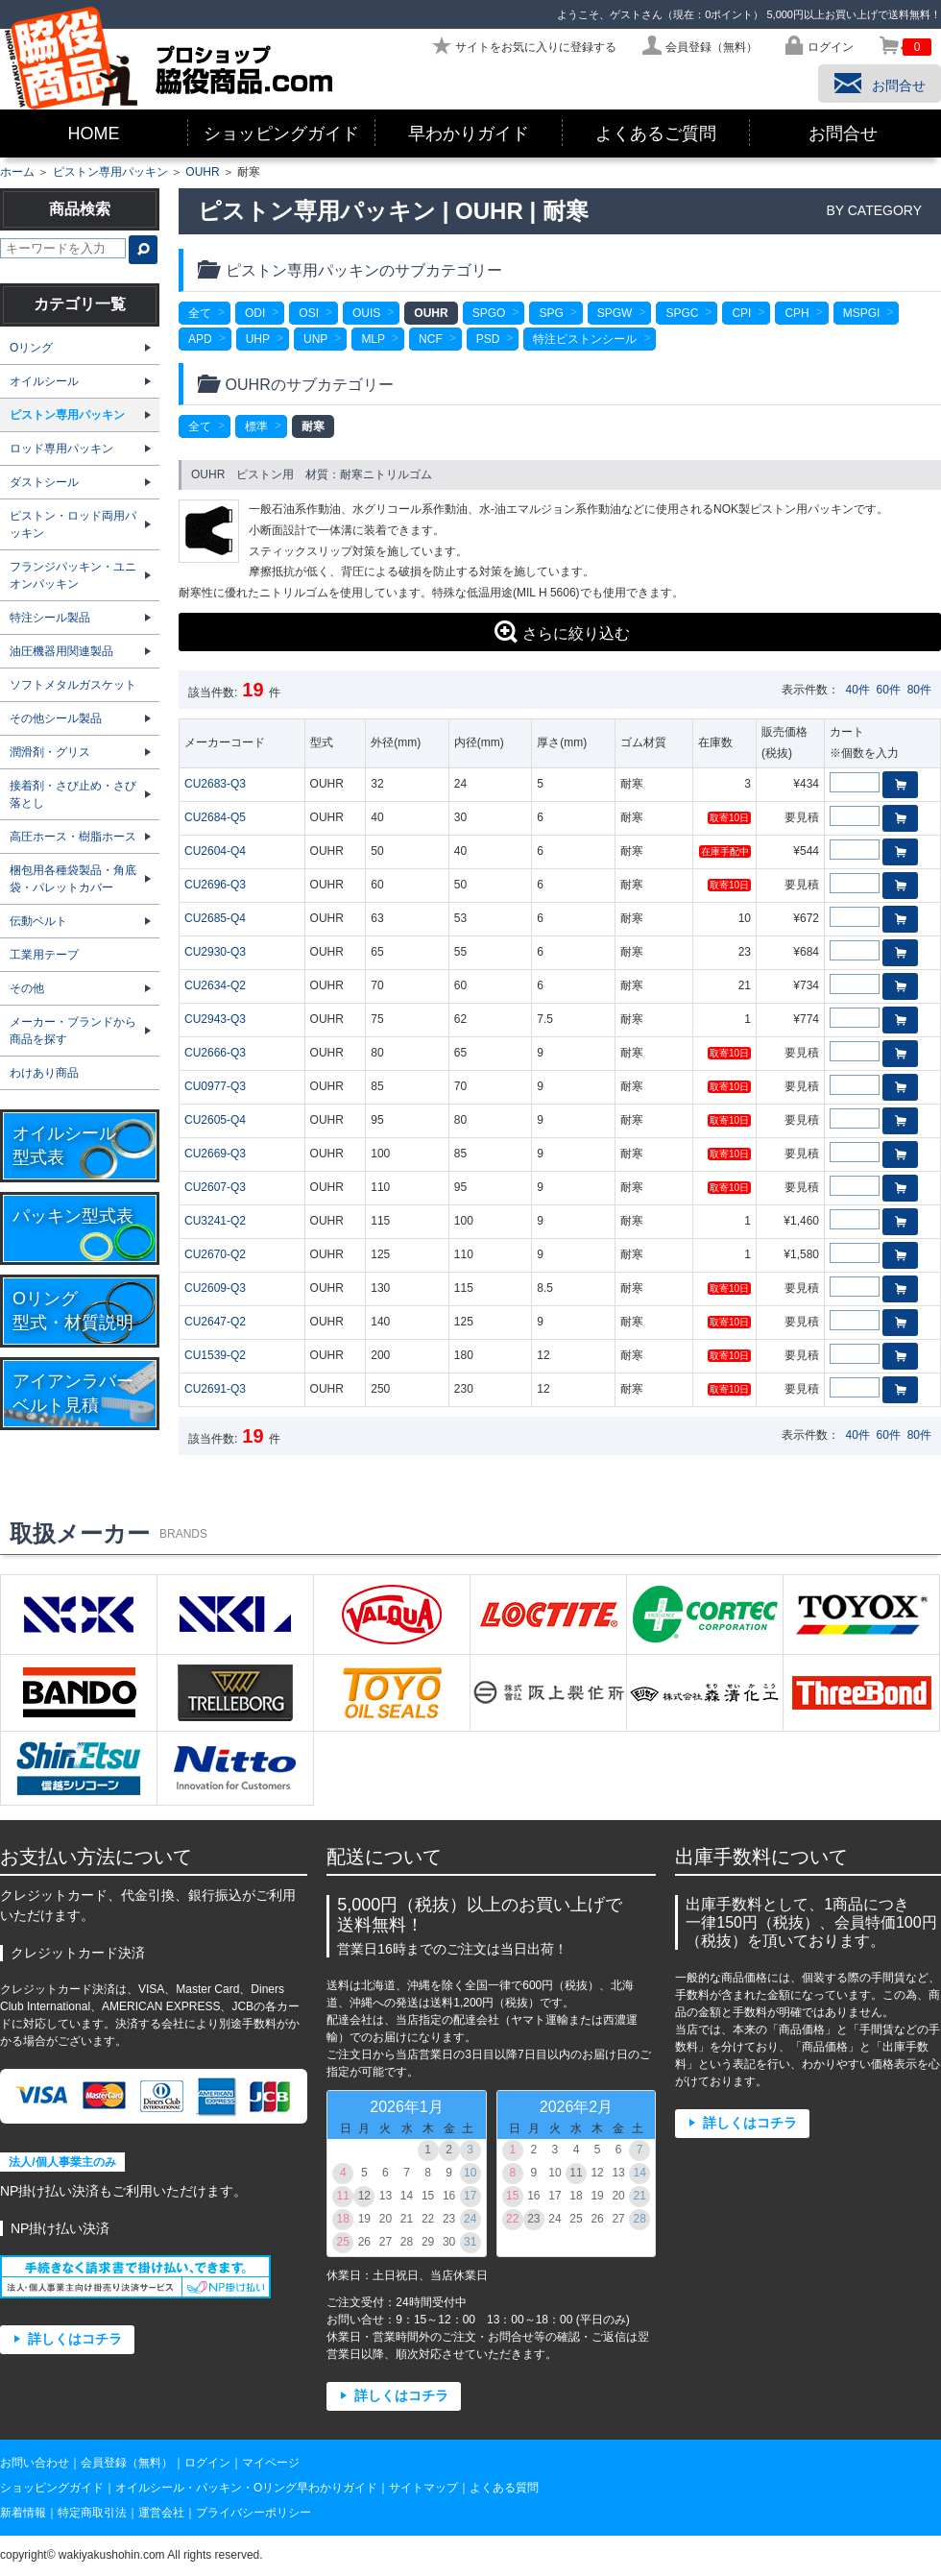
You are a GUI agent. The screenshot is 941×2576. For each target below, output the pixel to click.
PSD (488, 339)
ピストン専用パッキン (110, 172)
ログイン (207, 2462)
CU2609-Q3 (215, 1288)
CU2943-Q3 (215, 1019)
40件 (858, 689)
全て (199, 313)
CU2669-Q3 (215, 1153)
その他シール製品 (56, 718)
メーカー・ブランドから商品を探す (73, 1030)
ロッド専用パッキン (61, 448)
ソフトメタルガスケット (73, 685)
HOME (94, 133)
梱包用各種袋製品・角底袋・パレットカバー (73, 878)
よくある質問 (504, 2487)
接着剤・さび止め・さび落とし (73, 794)
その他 (27, 988)
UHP (258, 339)
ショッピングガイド (281, 133)
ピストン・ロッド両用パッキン (73, 524)
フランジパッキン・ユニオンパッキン (73, 575)
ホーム (17, 172)
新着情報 (23, 2512)
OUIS (366, 313)
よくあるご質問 (655, 133)
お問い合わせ (34, 2462)
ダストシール (44, 482)
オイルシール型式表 (64, 1145)
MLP (373, 339)
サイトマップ (423, 2487)
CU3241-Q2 (215, 1220)
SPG (551, 313)
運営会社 (161, 2512)
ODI (255, 313)
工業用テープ (44, 954)
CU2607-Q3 (215, 1187)
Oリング (31, 347)
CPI (741, 313)
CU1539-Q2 (215, 1355)
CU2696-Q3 (215, 884)
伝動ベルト (38, 921)
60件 (889, 689)
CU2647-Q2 (215, 1321)
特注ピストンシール (585, 339)
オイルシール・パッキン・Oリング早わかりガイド (246, 2487)
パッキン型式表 (72, 1216)
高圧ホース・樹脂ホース (73, 836)
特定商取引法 (92, 2512)
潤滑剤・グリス (50, 752)
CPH (796, 313)
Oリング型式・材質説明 (72, 1310)
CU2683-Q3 (215, 783)
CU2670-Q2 (215, 1254)
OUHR (202, 172)
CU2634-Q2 (215, 985)
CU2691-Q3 (215, 1389)
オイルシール (44, 381)
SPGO (489, 313)
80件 (919, 689)
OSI (309, 313)
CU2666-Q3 (215, 1052)
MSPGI (862, 313)
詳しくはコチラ (75, 2339)
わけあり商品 (44, 1073)
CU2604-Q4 (215, 851)
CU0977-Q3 (215, 1086)
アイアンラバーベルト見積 (72, 1393)
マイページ (271, 2462)
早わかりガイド (468, 133)
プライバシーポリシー (253, 2512)
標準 (256, 426)
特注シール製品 (50, 617)
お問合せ (843, 133)
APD (200, 339)
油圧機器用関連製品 (61, 651)
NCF (431, 339)
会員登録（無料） (127, 2462)
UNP (315, 339)
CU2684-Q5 (215, 817)
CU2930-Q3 (215, 952)
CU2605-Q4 (215, 1120)
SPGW (615, 313)
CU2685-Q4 (215, 918)
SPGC (681, 313)
